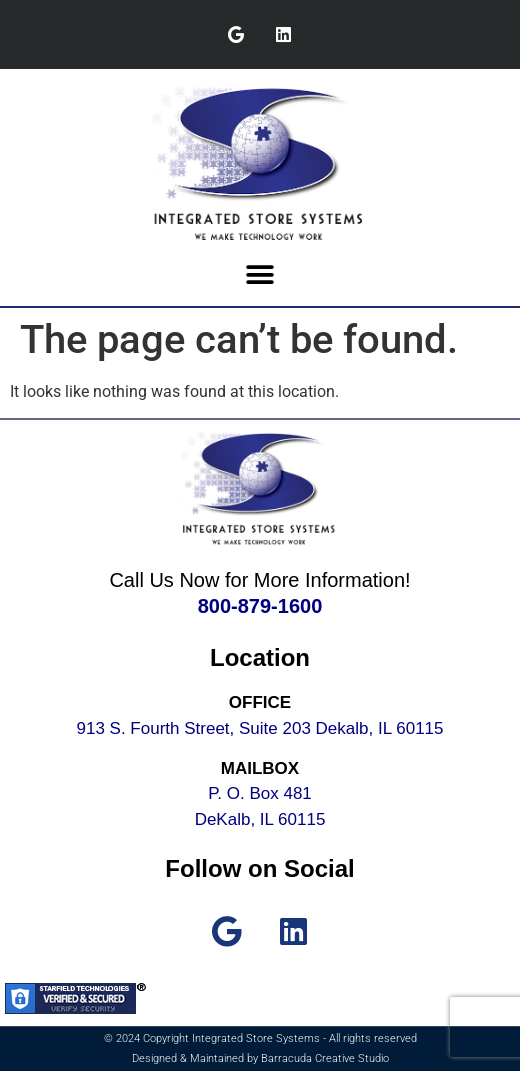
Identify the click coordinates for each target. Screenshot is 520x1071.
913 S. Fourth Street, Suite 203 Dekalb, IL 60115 (260, 728)
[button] (260, 275)
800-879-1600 (260, 606)
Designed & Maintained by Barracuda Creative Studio (260, 1058)
